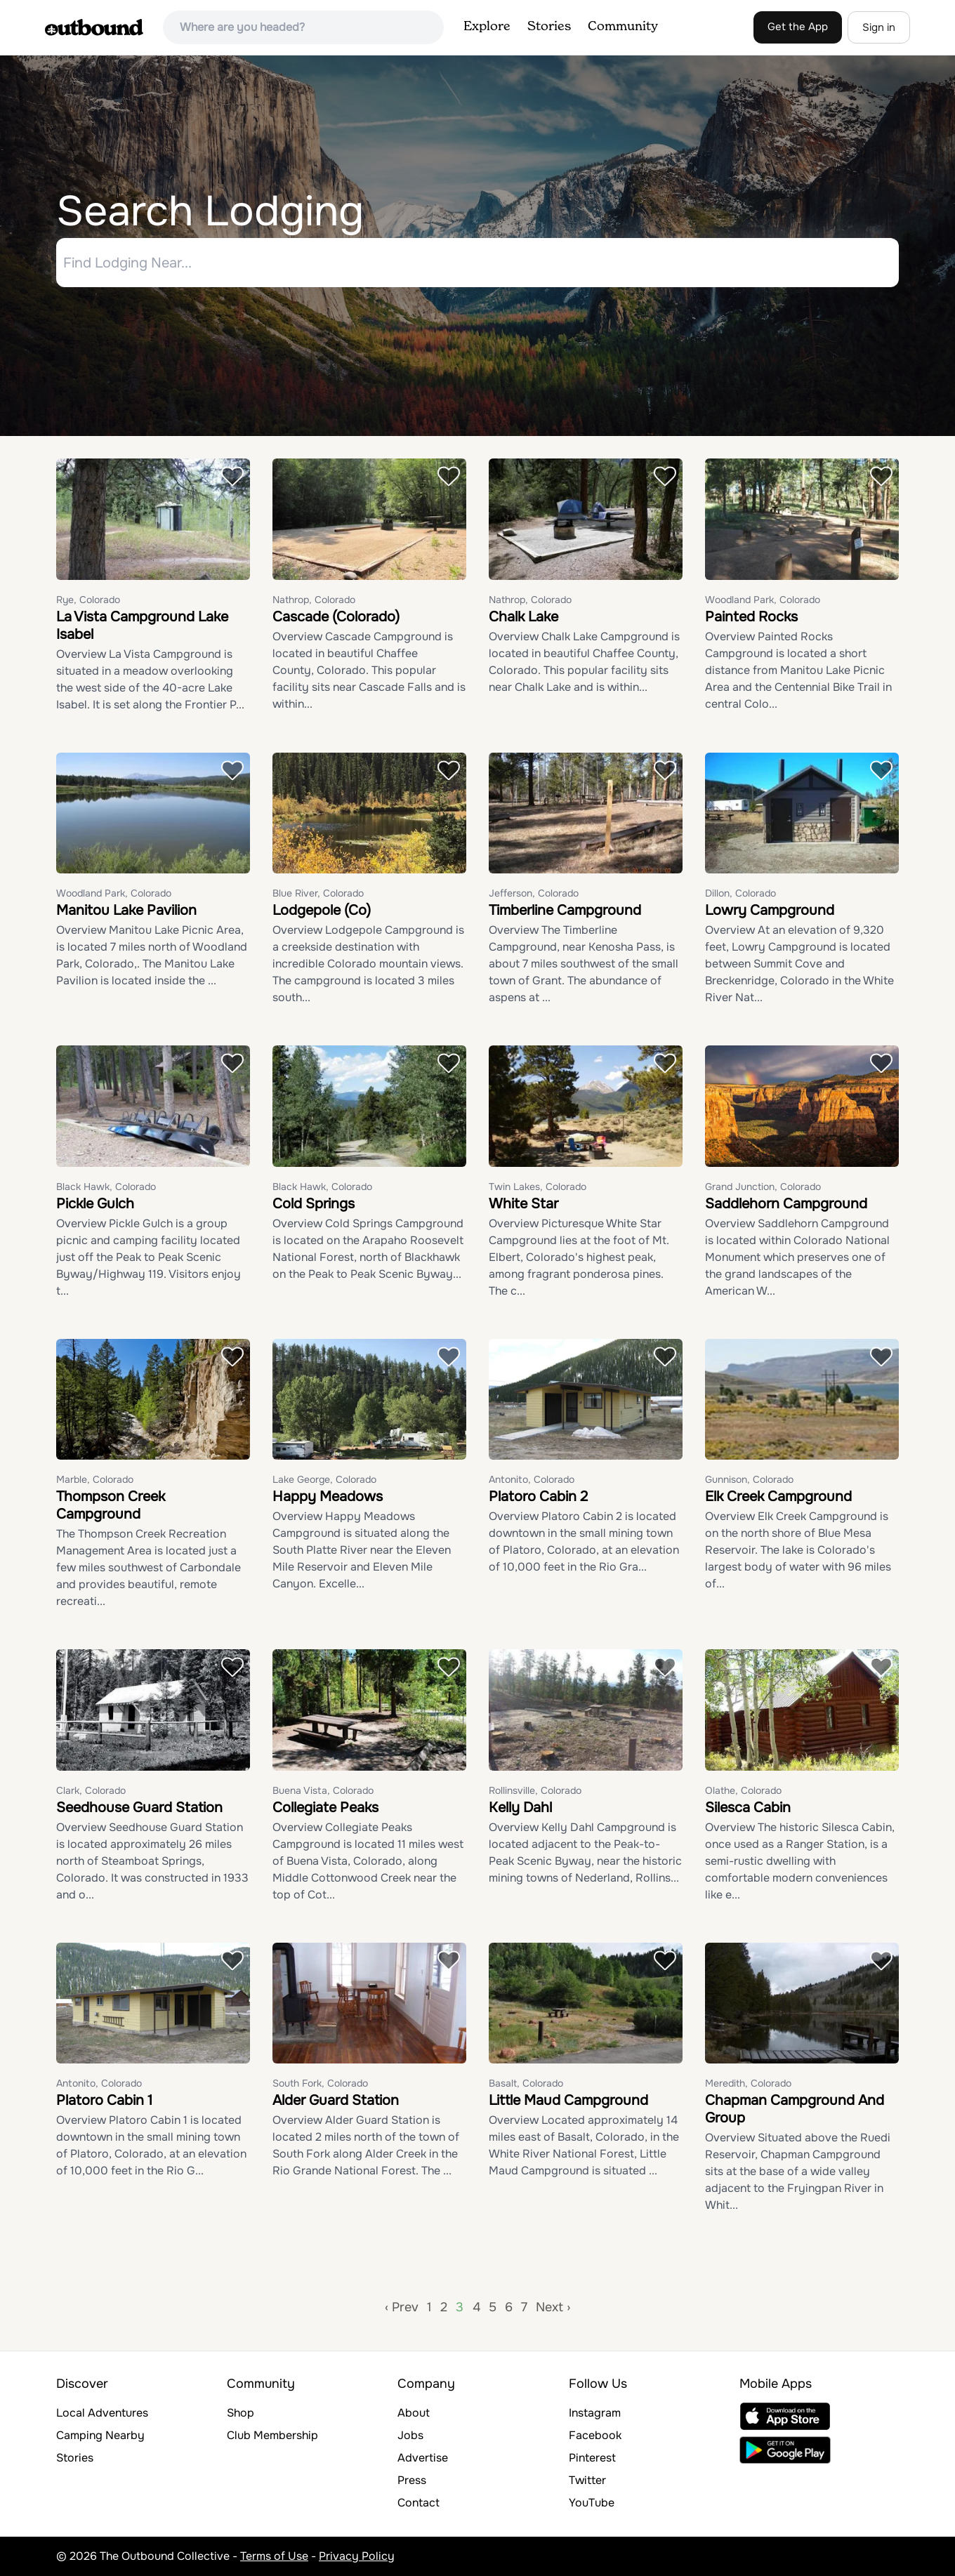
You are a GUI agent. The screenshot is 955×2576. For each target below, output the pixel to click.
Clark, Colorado (91, 1790)
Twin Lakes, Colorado (537, 1186)
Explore (487, 26)
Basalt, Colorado (526, 2083)
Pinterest (592, 2457)
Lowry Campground (769, 910)
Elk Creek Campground (778, 1496)
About (413, 2412)
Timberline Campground (565, 910)
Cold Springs (313, 1204)
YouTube (591, 2502)
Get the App (798, 27)
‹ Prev (402, 2307)
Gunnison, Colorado (749, 1479)
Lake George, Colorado (324, 1479)
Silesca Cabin (748, 1807)
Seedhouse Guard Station (139, 1807)
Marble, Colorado (94, 1479)
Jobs (410, 2435)
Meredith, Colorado (748, 2083)
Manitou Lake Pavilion (126, 910)
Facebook (595, 2435)
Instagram (595, 2412)
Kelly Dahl (520, 1807)
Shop (240, 2412)
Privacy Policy (357, 2556)
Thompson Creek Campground (110, 1505)
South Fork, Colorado (320, 2083)
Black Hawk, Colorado (106, 1186)
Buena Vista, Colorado (323, 1790)
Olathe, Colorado (743, 1790)
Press (411, 2480)
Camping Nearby (100, 2435)
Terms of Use (274, 2556)
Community (623, 26)
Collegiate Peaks (325, 1807)
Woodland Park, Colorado (762, 599)
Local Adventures (102, 2412)
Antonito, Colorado (531, 1479)
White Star (523, 1204)
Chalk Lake (523, 617)
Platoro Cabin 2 (538, 1496)
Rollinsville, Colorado (535, 1790)
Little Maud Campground (568, 2100)
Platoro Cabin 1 (104, 2100)
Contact (418, 2502)
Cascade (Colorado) (336, 617)
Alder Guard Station (335, 2100)
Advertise (422, 2457)
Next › (553, 2307)
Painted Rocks (751, 617)
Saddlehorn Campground (786, 1204)
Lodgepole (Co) (321, 910)
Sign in (878, 27)
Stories (549, 26)
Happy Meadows (327, 1496)
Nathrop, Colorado (313, 599)
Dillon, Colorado (740, 893)
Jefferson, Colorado (534, 893)
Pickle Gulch (95, 1204)
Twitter (587, 2480)
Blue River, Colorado (318, 893)
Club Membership (272, 2435)
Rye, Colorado (88, 599)
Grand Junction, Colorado (763, 1186)
